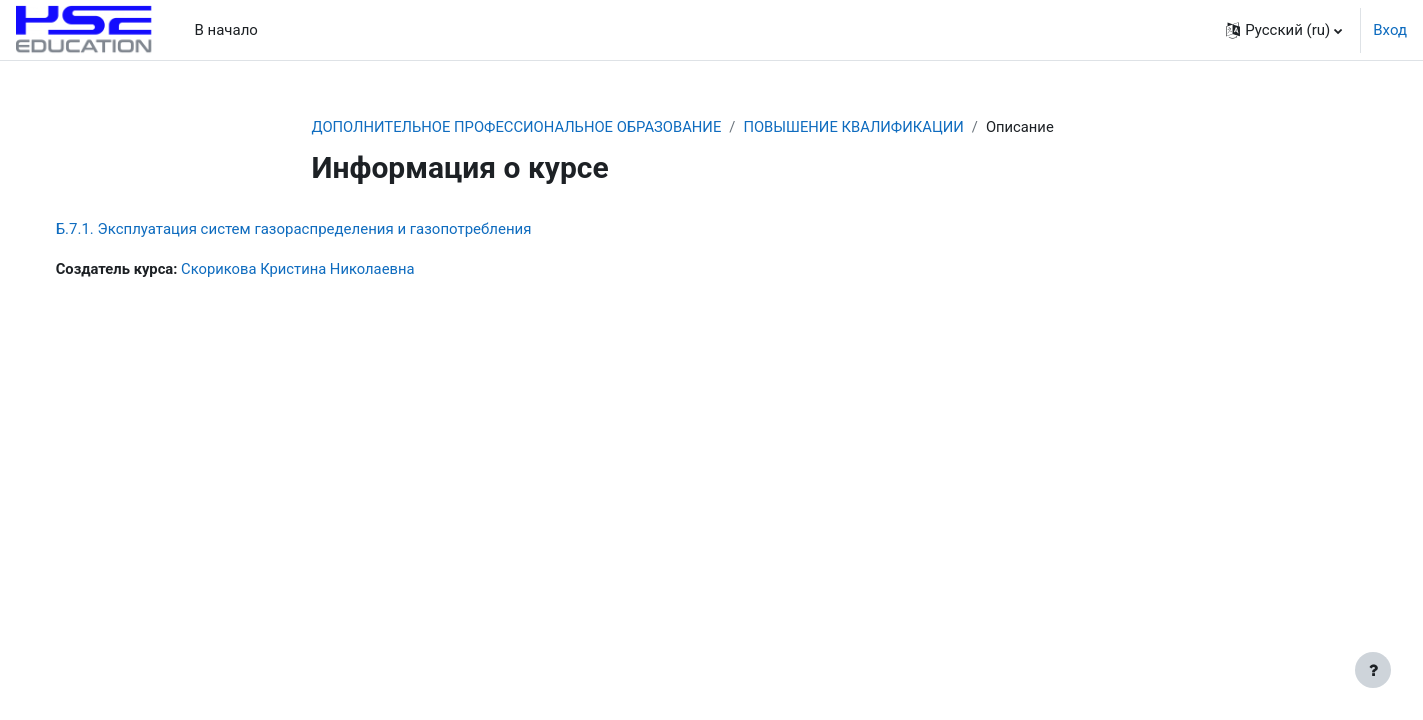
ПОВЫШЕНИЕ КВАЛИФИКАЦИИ (862, 127)
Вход (1390, 30)
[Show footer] (1373, 670)
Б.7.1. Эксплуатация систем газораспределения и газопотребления (314, 230)
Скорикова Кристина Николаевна (321, 270)
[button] (1284, 30)
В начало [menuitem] (225, 30)
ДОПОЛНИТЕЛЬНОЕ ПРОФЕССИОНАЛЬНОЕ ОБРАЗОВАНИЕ (520, 127)
